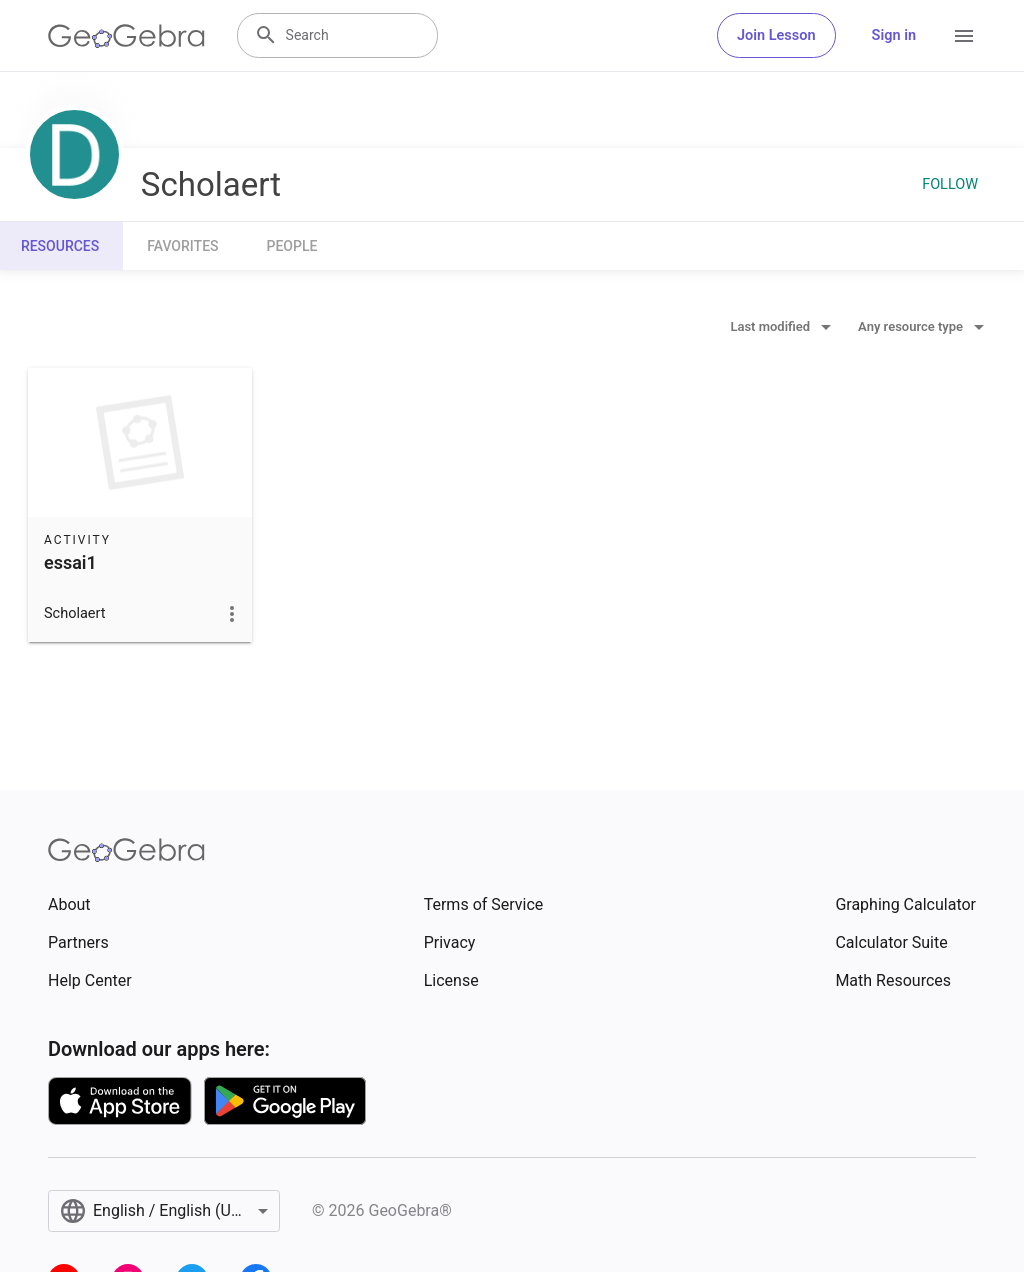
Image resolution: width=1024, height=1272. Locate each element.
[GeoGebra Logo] (126, 36)
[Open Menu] (964, 36)
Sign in (894, 35)
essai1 (70, 562)
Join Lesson (776, 35)
